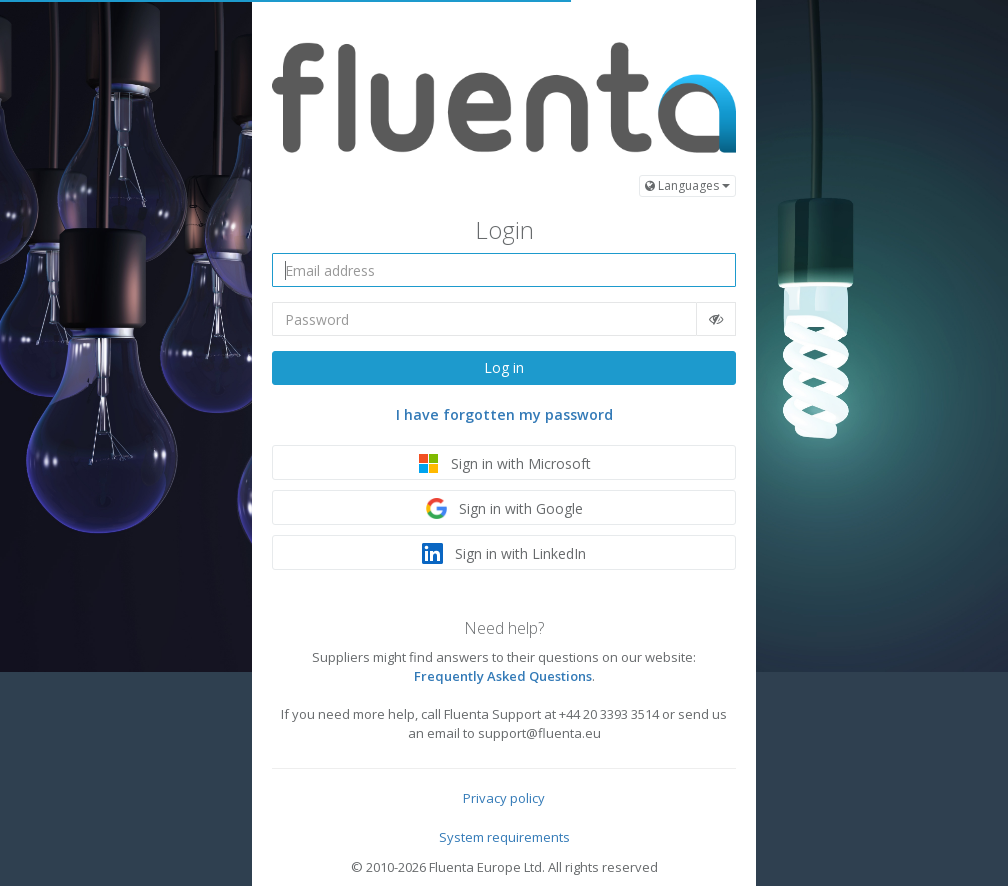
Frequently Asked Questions (503, 676)
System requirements (504, 837)
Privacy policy (504, 798)
